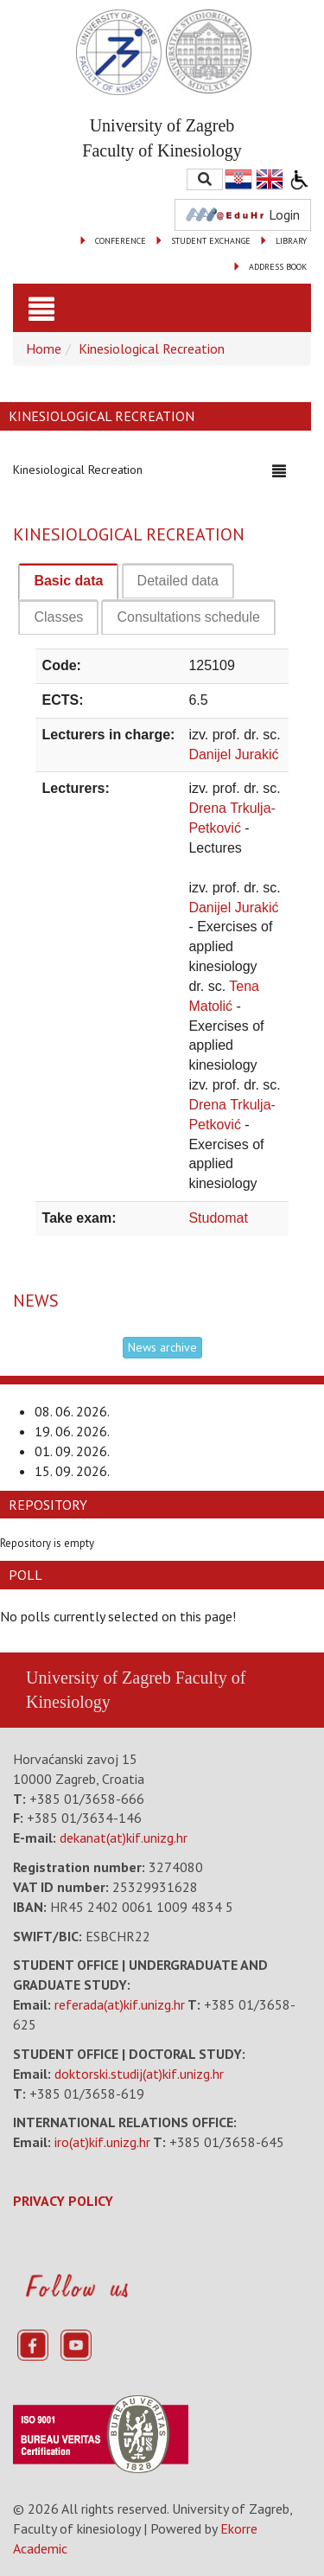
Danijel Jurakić (233, 754)
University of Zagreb (98, 1677)
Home (43, 348)
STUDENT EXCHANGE (211, 240)
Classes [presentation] (58, 617)
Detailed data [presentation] (178, 580)
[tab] (68, 582)
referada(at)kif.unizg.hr (119, 2004)
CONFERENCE (120, 240)
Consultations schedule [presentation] (188, 617)
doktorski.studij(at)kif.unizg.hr (139, 2073)
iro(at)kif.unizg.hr (102, 2142)
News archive (162, 1347)
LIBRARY (291, 240)
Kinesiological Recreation (152, 348)
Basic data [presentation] (68, 580)
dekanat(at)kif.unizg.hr (123, 1837)
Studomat (217, 1218)
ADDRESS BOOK (278, 266)
